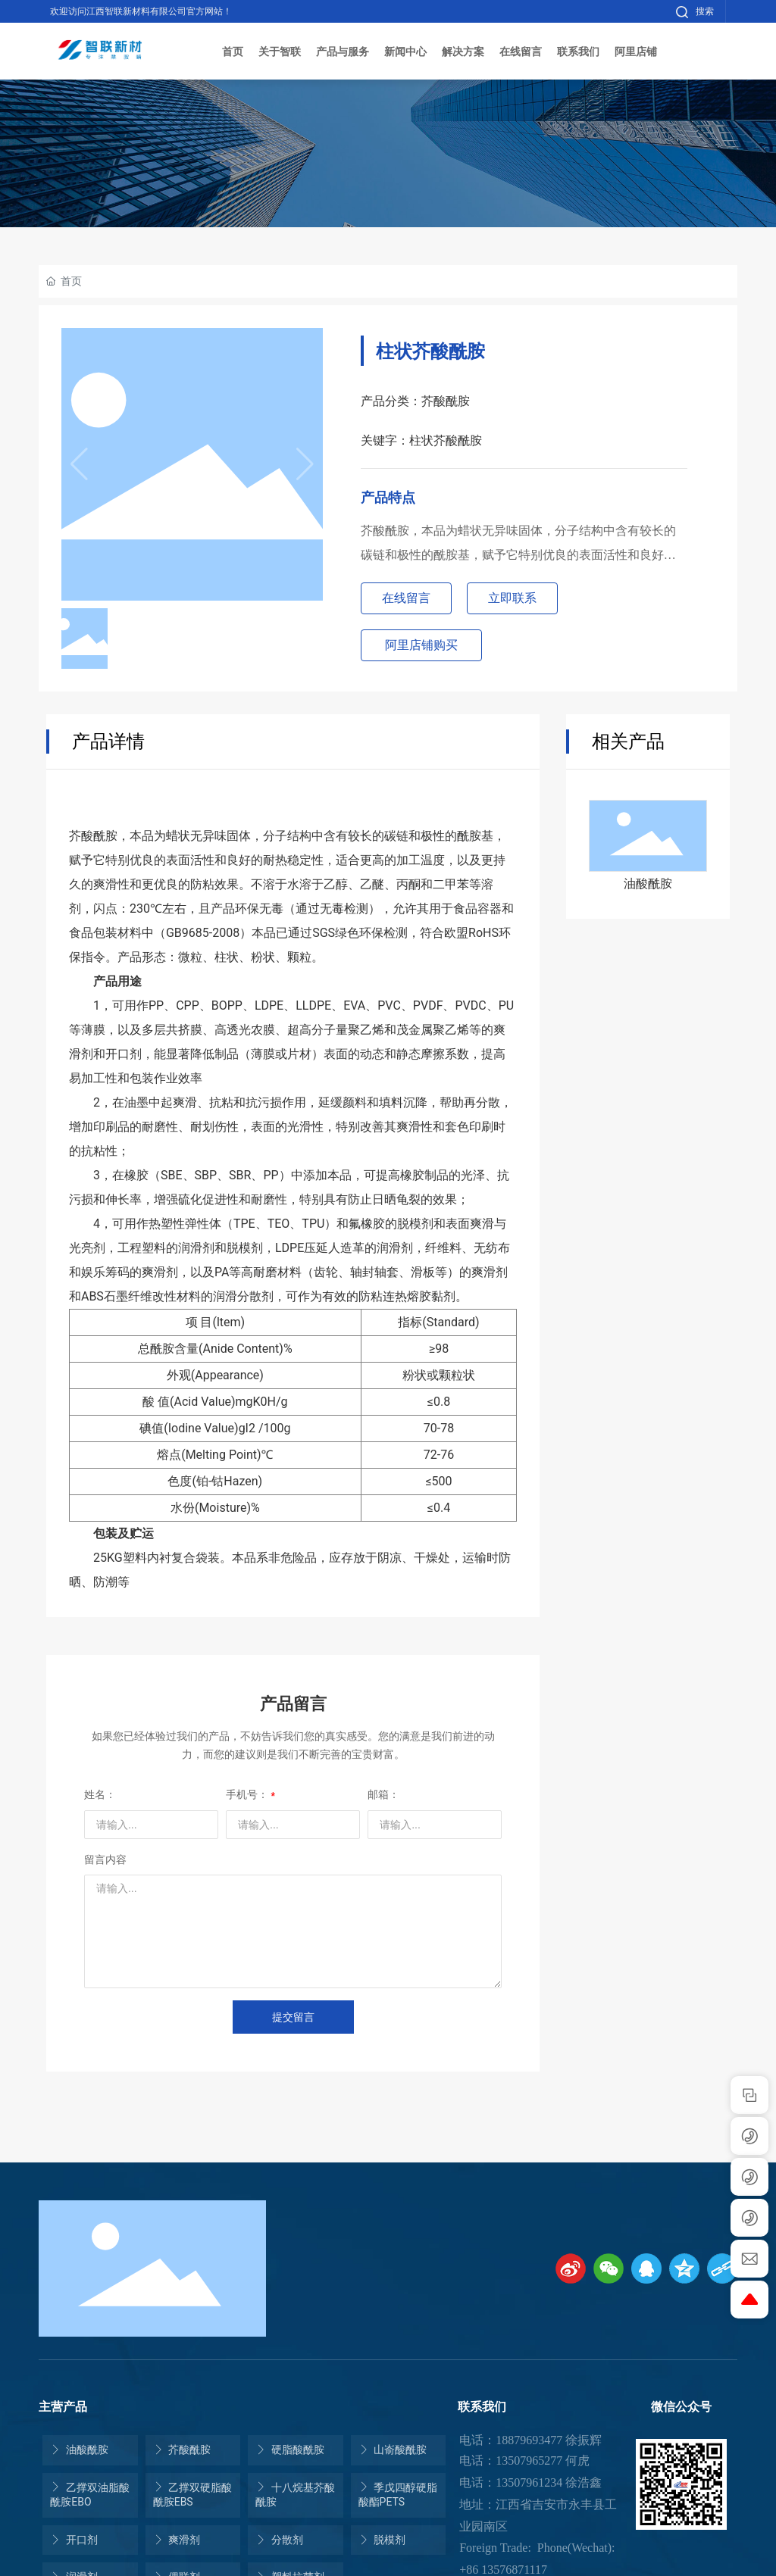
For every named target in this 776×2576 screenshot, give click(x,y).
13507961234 (529, 2482)
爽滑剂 (176, 2540)
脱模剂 (381, 2540)
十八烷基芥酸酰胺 (294, 2495)
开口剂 (73, 2540)
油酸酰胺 (648, 883)
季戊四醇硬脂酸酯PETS (397, 2495)
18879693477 (529, 2440)
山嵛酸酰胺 (392, 2449)
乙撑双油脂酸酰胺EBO (89, 2495)
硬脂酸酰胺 (289, 2449)
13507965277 (529, 2460)
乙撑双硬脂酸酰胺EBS (192, 2495)
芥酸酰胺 (182, 2449)
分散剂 (278, 2540)
